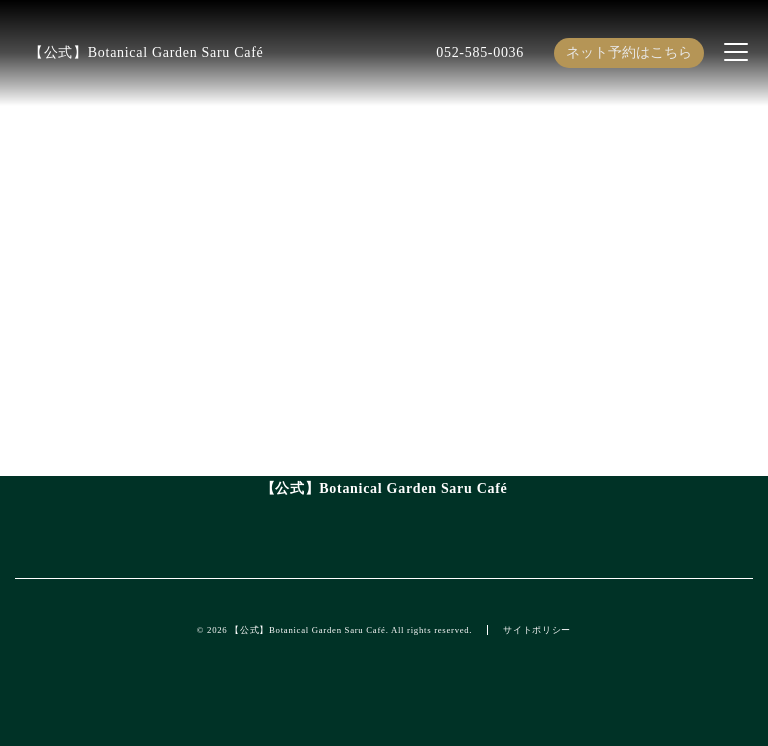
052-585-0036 (480, 52)
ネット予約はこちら (629, 52)
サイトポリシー (537, 630)
